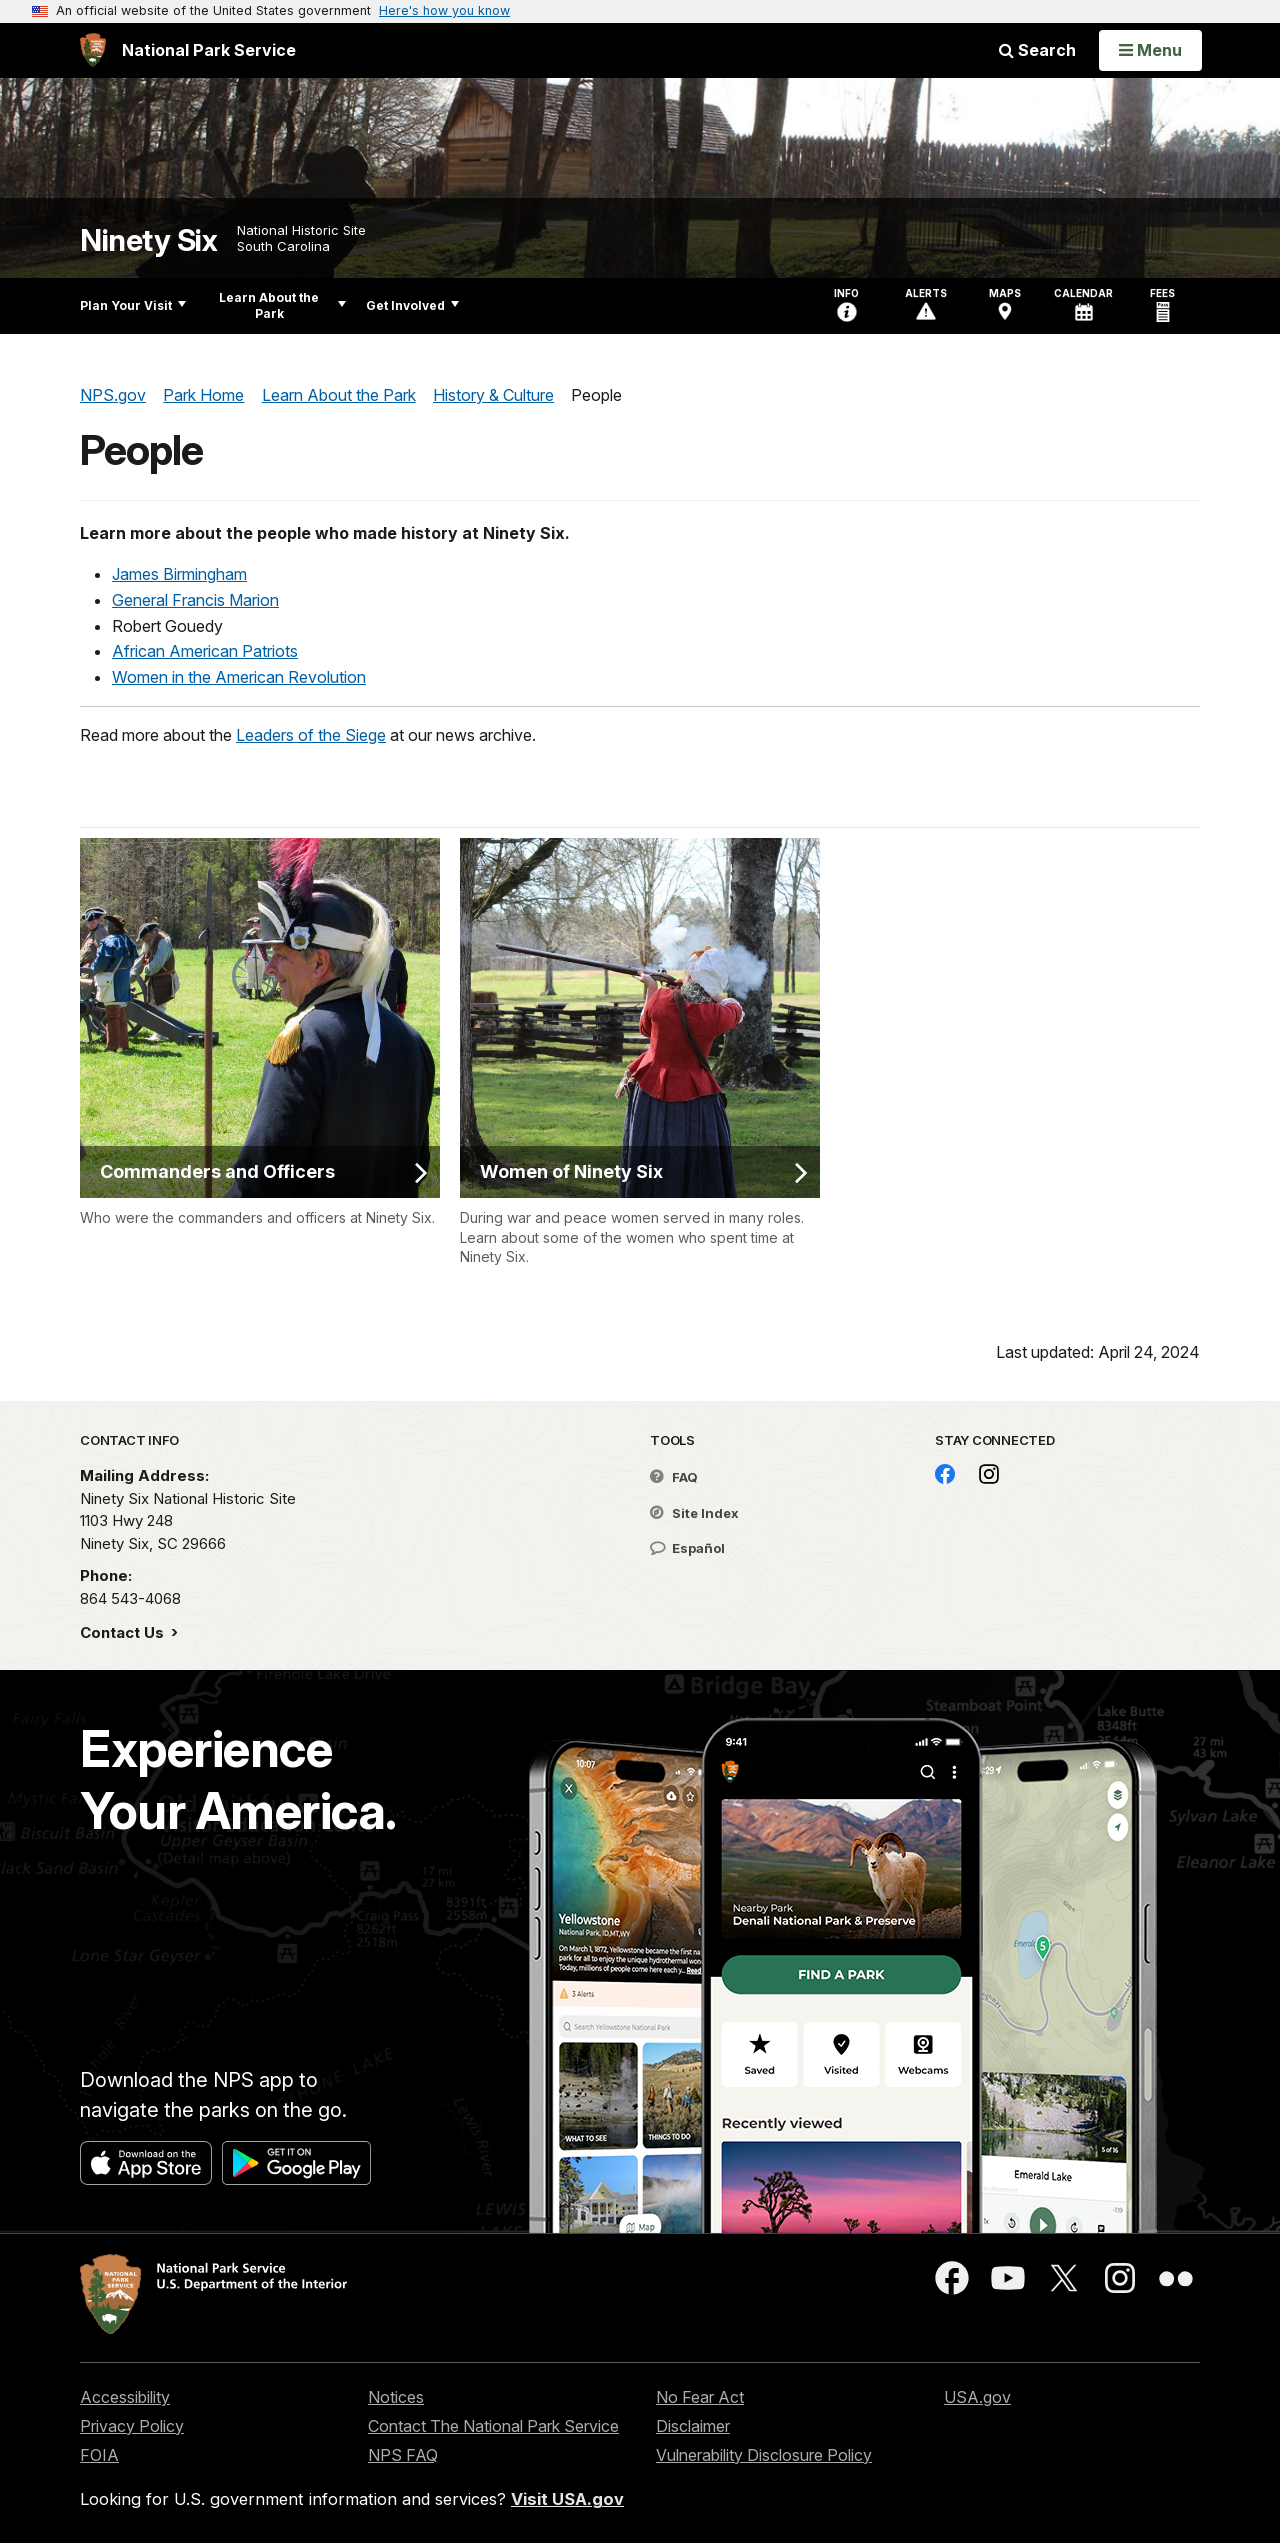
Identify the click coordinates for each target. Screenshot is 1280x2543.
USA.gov (977, 2397)
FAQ (674, 1477)
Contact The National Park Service (493, 2426)
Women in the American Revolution (239, 677)
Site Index (694, 1513)
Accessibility (125, 2397)
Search (1037, 50)
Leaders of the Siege (311, 735)
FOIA (99, 2455)
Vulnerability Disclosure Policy (764, 2455)
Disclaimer (693, 2426)
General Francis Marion (195, 600)
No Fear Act (700, 2397)
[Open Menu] (1150, 50)
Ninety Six (148, 240)
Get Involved (412, 305)
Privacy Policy (132, 2426)
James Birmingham (179, 574)
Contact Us (124, 1632)
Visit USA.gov (567, 2499)
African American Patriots (205, 651)
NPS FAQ (403, 2455)
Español (687, 1548)
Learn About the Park (282, 305)
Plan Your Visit (133, 305)
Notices (396, 2397)
